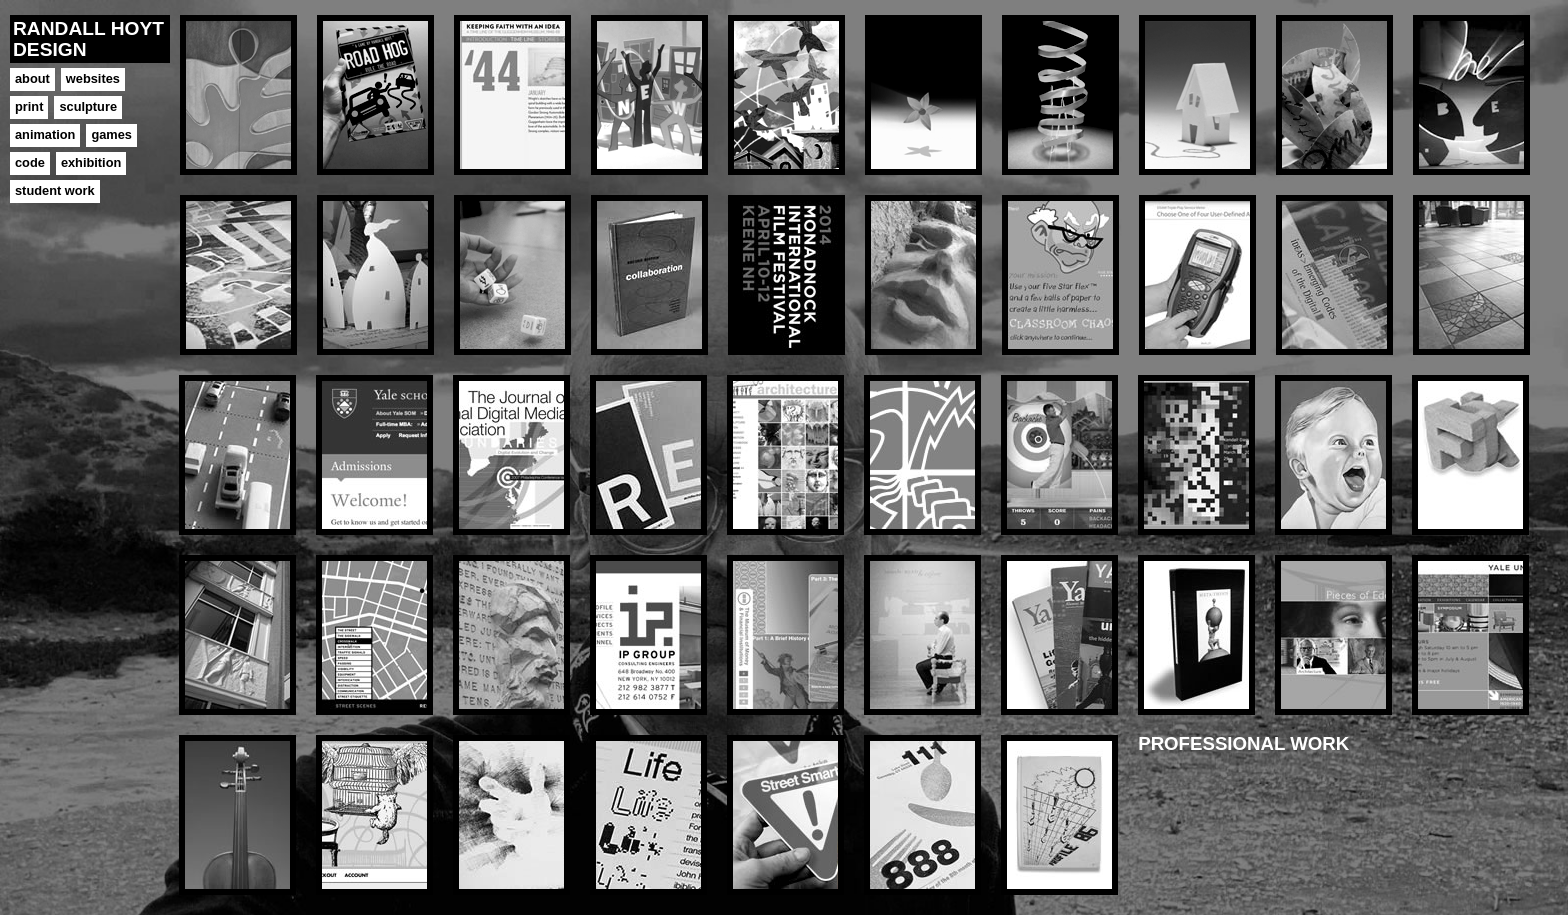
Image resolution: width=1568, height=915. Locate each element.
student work (55, 190)
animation (45, 134)
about (32, 78)
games (111, 134)
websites (93, 78)
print (29, 106)
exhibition (91, 162)
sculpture (88, 106)
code (30, 162)
